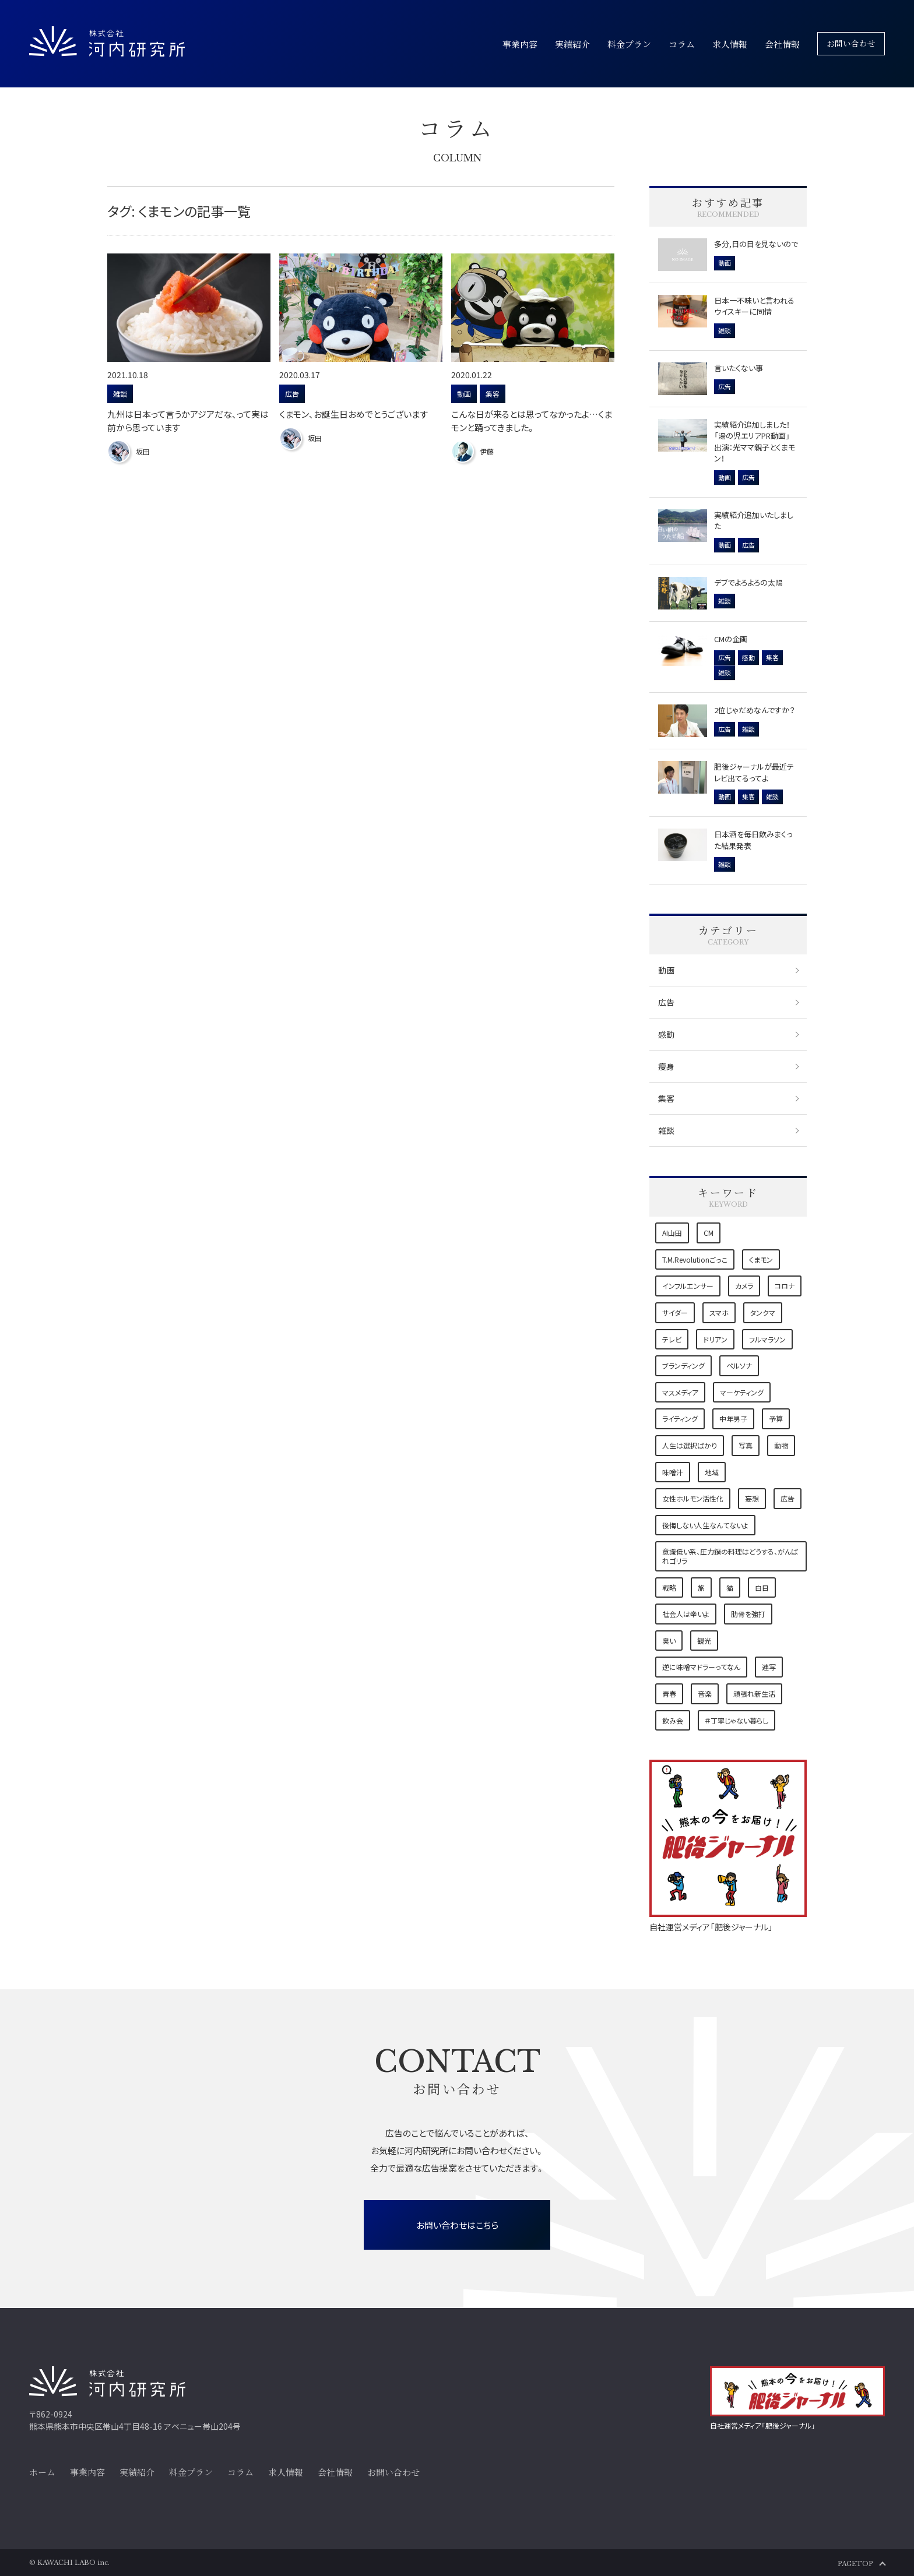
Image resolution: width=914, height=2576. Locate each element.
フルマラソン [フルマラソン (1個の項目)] (767, 1339)
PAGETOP (855, 2564)
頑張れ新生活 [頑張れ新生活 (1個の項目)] (754, 1693)
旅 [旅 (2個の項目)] (701, 1587)
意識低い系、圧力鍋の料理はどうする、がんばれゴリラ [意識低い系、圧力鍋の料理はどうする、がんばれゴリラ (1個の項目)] (730, 1556)
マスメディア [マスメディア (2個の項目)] (680, 1392)
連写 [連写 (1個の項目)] (769, 1667)
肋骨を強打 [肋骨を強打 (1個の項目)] (748, 1614)
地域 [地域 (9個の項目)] (712, 1472)
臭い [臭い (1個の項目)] (669, 1640)
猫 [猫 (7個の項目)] (729, 1587)
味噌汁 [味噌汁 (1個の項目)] (672, 1472)
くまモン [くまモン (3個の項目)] (761, 1259)
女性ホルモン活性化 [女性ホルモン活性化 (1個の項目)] (692, 1498)
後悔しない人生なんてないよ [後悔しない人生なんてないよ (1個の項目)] (705, 1525)
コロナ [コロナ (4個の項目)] (785, 1286)
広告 (666, 1002)
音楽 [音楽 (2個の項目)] (705, 1693)
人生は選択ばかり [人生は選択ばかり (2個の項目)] (689, 1445)
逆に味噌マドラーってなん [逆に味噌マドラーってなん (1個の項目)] (701, 1667)
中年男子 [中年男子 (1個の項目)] (733, 1418)
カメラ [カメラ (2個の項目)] (744, 1286)
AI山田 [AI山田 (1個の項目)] (672, 1233)
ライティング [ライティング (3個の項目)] (680, 1418)
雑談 (666, 1130)
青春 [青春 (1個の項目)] (669, 1693)
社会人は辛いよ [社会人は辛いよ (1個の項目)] (685, 1614)
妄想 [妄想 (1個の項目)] (752, 1498)
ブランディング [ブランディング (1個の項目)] (683, 1365)
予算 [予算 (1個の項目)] (776, 1418)
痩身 (666, 1066)
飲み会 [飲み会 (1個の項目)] (672, 1720)
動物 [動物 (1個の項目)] (781, 1445)
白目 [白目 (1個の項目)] (762, 1587)
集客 (666, 1098)
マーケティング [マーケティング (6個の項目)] (742, 1392)
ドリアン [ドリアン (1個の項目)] (715, 1339)
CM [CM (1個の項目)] (708, 1233)
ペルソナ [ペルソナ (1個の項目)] (739, 1365)
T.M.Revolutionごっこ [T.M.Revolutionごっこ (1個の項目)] (694, 1259)
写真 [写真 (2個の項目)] (746, 1445)
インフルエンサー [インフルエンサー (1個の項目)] (687, 1286)
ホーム (42, 2472)
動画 (666, 970)
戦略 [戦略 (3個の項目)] (669, 1587)
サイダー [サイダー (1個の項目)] (675, 1312)
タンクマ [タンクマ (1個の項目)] (762, 1312)
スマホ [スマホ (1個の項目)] (719, 1312)
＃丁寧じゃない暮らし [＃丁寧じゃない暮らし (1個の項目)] (736, 1720)
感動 (666, 1034)
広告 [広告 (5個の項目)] (788, 1498)
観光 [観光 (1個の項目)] (704, 1640)
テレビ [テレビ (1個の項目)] (671, 1339)
